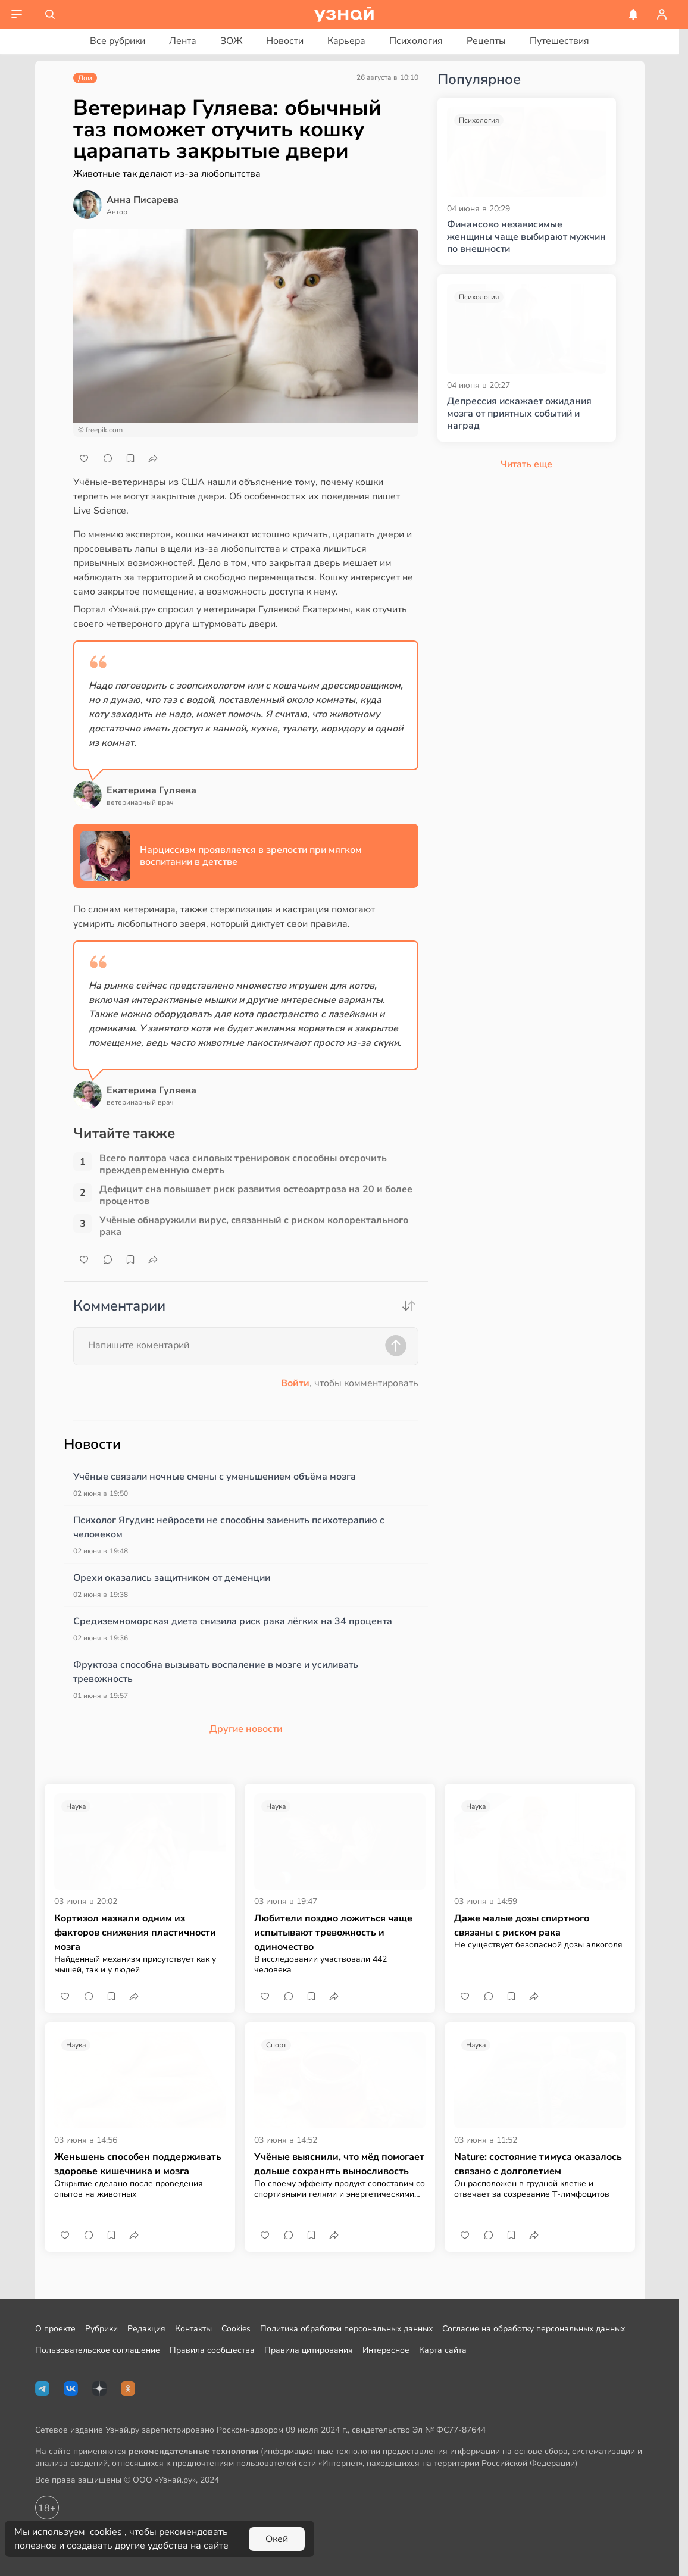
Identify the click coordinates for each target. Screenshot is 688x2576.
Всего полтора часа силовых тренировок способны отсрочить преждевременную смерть (243, 1164)
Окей (276, 2539)
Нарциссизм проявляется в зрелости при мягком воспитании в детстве (251, 856)
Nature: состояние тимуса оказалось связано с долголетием (538, 2164)
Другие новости (245, 1729)
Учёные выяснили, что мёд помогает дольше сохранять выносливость (339, 2164)
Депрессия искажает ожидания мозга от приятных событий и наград (519, 413)
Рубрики (101, 2328)
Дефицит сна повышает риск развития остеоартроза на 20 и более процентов (255, 1195)
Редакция (146, 2328)
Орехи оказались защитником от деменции (171, 1577)
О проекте (55, 2328)
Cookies (236, 2328)
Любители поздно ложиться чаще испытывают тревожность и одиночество (333, 1932)
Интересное (385, 2350)
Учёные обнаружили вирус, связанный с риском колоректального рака (253, 1226)
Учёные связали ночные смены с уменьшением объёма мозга (214, 1476)
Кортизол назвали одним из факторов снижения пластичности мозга (135, 1932)
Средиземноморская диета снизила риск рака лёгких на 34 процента (232, 1621)
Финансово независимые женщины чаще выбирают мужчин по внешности (526, 236)
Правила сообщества (212, 2350)
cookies (107, 2532)
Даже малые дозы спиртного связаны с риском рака (521, 1925)
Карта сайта (443, 2350)
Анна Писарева (143, 200)
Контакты (193, 2328)
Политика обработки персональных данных (346, 2328)
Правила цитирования (308, 2350)
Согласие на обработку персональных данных (533, 2328)
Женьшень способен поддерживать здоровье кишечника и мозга (137, 2164)
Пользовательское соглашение (97, 2350)
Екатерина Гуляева (151, 790)
